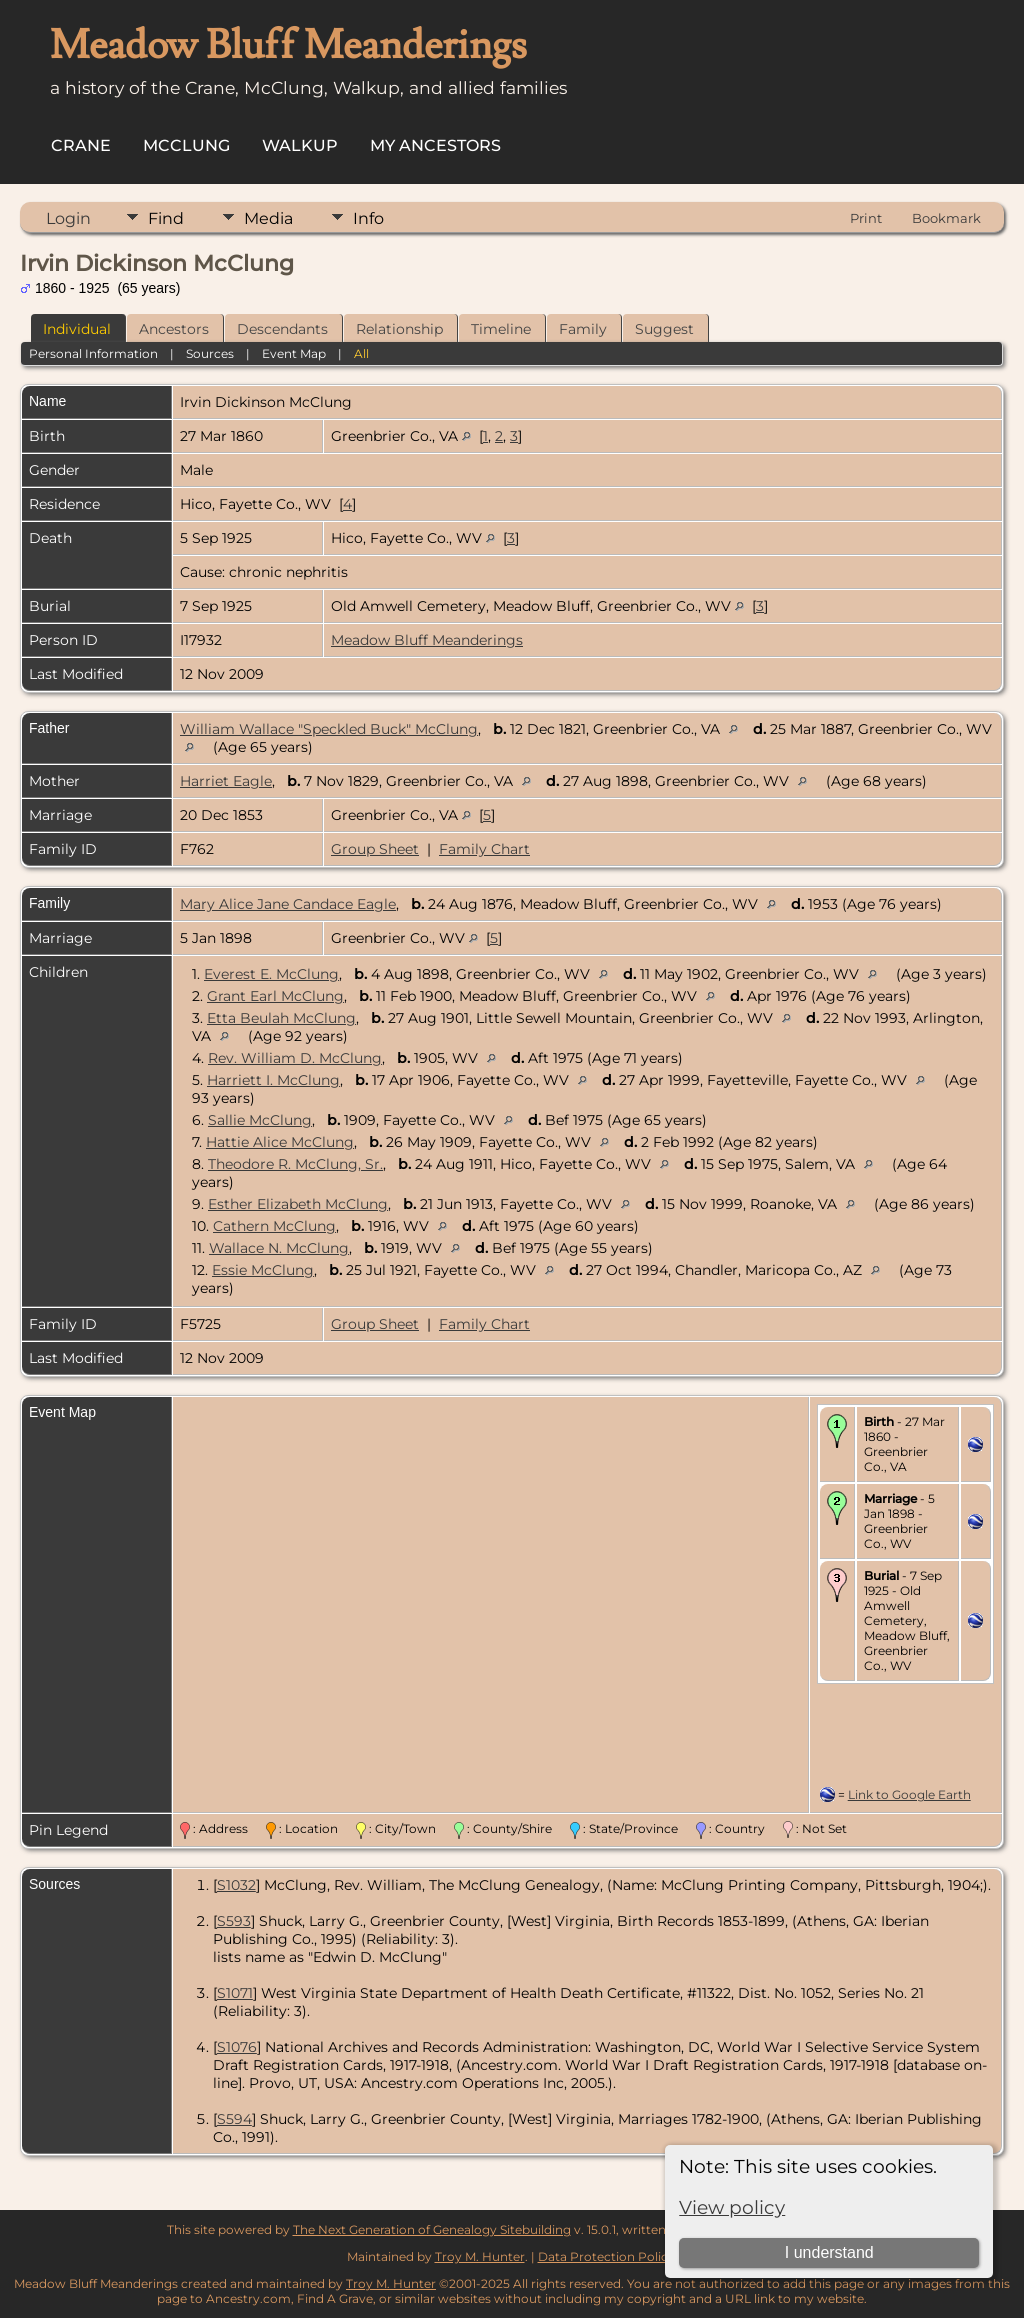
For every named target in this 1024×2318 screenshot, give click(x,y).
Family (583, 329)
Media (268, 218)
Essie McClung (263, 1270)
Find (166, 218)
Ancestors (174, 329)
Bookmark (946, 218)
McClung (186, 145)
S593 (234, 1921)
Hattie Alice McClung (280, 1142)
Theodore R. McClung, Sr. (295, 1164)
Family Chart (484, 849)
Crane (81, 145)
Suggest (664, 329)
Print (866, 218)
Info (368, 218)
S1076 (237, 2047)
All (361, 353)
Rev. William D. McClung (295, 1058)
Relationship (399, 329)
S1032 (236, 1885)
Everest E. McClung (271, 974)
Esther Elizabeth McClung (298, 1204)
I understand (829, 2252)
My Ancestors (435, 145)
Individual (77, 329)
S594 (234, 2119)
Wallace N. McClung (279, 1248)
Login (68, 218)
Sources (210, 353)
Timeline (501, 329)
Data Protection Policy (606, 2256)
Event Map (294, 353)
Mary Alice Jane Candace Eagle (288, 904)
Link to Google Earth (909, 1794)
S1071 (235, 1993)
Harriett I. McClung (273, 1080)
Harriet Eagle (226, 781)
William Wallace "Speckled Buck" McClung (329, 729)
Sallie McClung (260, 1120)
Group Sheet (375, 849)
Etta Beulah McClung (281, 1018)
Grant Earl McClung (275, 996)
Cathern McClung (274, 1226)
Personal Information (93, 353)
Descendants (282, 329)
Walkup (300, 145)
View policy (732, 2207)
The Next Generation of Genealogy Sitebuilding (432, 2229)
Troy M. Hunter (480, 2256)
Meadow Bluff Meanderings (427, 640)
